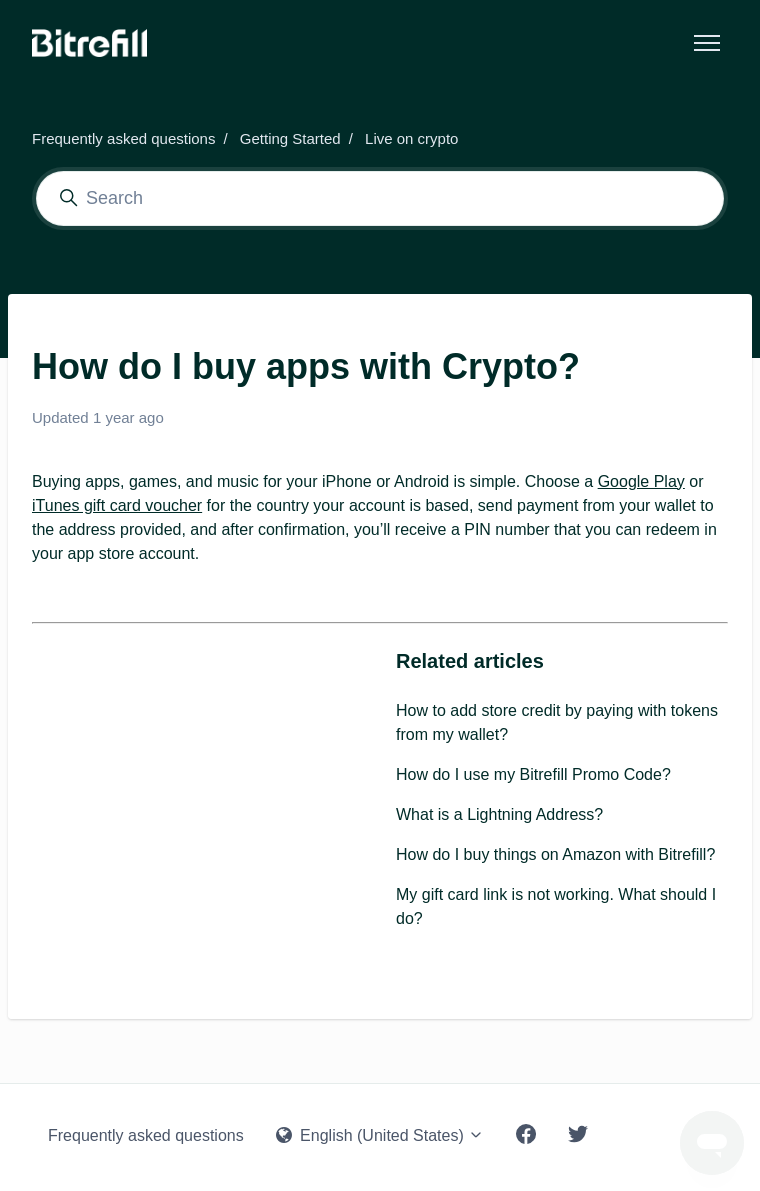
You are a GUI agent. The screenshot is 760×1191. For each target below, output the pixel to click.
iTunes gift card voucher (117, 505)
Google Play (641, 481)
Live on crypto (411, 138)
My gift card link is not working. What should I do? (556, 906)
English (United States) (380, 1135)
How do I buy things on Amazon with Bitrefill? (555, 854)
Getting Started (290, 138)
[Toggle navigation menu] (707, 43)
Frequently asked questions (123, 138)
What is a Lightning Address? (499, 814)
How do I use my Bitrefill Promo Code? (533, 774)
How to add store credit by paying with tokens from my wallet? (557, 722)
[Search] (380, 198)
